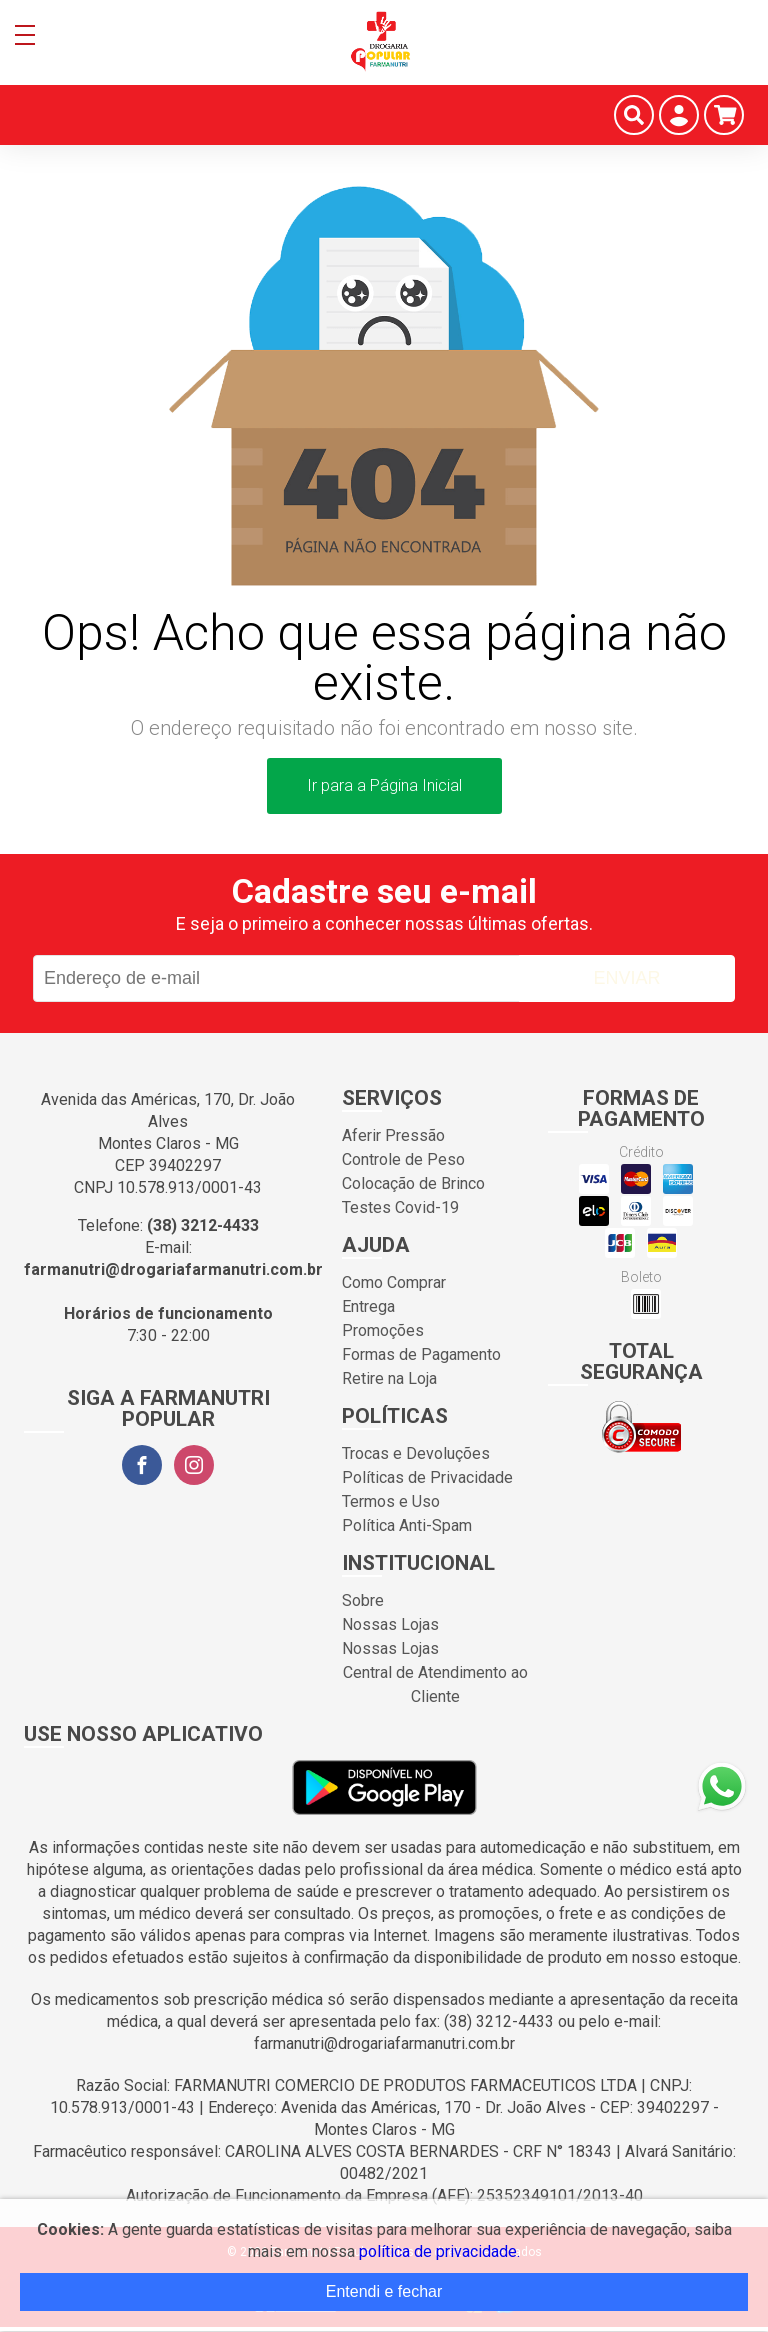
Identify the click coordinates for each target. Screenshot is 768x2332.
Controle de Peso (403, 1159)
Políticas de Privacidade (427, 1477)
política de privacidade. (439, 2251)
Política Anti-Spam (407, 1525)
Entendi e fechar (384, 2291)
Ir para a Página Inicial (384, 785)
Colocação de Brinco (413, 1183)
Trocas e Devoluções (416, 1453)
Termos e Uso (391, 1501)
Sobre (363, 1600)
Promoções (383, 1330)
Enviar (626, 978)
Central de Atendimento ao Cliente (435, 1684)
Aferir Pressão (393, 1135)
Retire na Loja (389, 1378)
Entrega (368, 1306)
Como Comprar (394, 1282)
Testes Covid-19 (400, 1207)
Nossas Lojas (390, 1624)
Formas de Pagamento (421, 1354)
